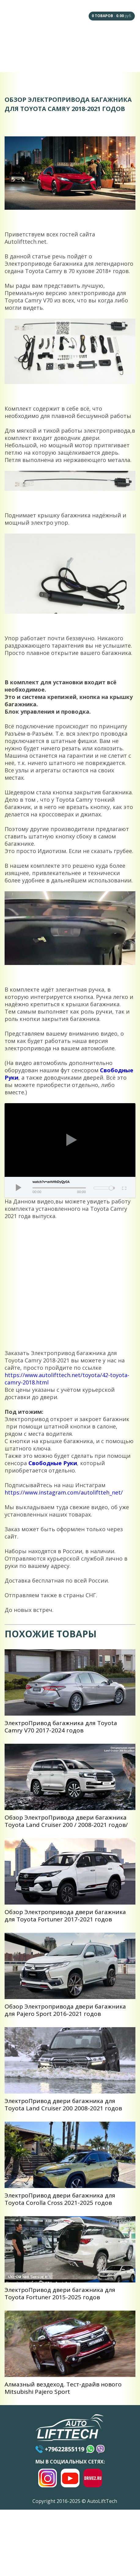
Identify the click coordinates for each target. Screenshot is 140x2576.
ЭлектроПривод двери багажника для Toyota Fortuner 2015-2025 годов (60, 2293)
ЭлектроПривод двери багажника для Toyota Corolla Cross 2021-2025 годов (60, 2199)
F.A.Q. (53, 40)
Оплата (86, 59)
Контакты (119, 59)
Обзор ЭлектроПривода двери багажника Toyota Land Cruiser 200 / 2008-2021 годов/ (66, 1821)
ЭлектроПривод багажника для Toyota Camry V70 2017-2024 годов (61, 1726)
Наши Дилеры (86, 40)
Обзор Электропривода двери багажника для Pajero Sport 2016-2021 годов (65, 2010)
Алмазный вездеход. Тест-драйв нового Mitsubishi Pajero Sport (63, 2388)
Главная (21, 40)
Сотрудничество (21, 59)
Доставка (53, 60)
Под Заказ (119, 40)
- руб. (112, 15)
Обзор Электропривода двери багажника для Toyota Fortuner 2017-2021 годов (65, 1915)
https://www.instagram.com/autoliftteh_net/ (64, 1492)
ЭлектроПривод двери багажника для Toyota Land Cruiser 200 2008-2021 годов (63, 2104)
